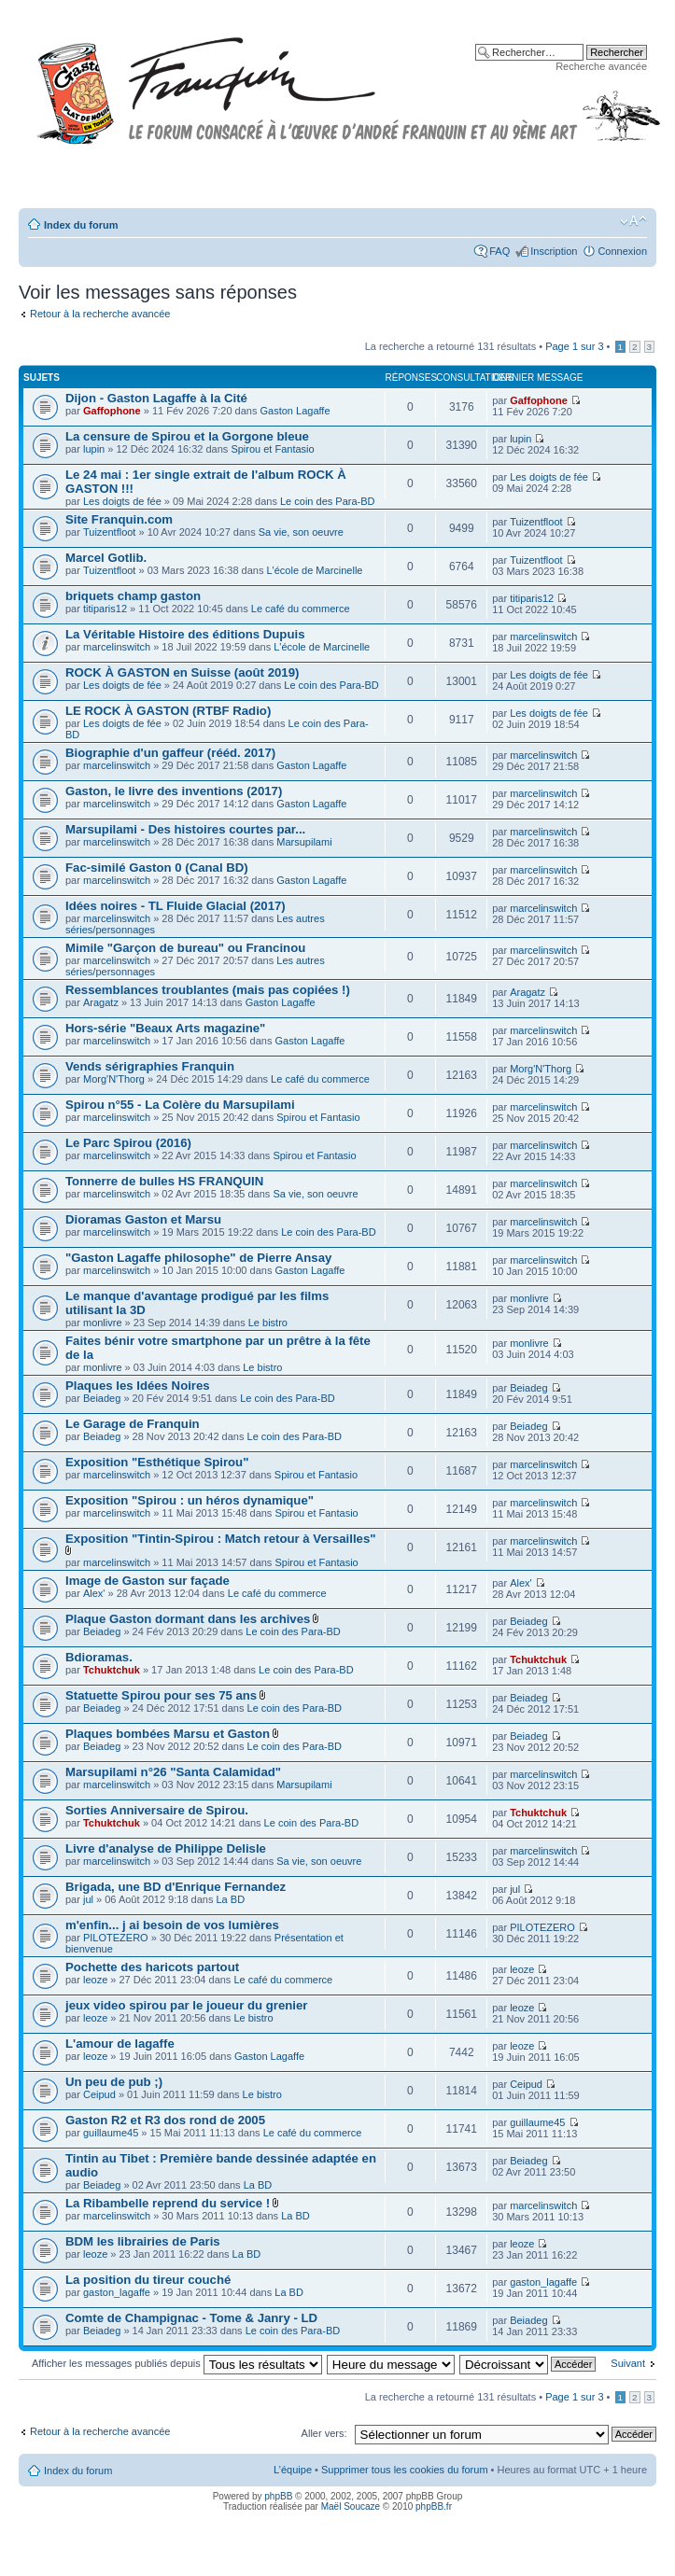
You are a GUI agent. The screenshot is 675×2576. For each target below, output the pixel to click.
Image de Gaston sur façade (147, 1581)
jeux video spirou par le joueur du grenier (186, 2005)
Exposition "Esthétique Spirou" (156, 1462)
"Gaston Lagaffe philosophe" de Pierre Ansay (198, 1258)
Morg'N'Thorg (114, 1079)
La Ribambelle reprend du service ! (167, 2203)
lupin (94, 449)
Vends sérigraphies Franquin (149, 1066)
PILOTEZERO (115, 1937)
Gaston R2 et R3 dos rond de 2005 (165, 2120)
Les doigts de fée (122, 501)
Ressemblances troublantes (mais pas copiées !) (207, 990)
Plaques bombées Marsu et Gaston (167, 1734)
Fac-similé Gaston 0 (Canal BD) (156, 868)
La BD (231, 1899)
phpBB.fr (433, 2506)
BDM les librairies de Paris (142, 2241)
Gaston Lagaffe (295, 410)
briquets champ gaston (133, 596)
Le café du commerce (300, 608)
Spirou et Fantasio (272, 449)
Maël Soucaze (350, 2506)
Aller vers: (324, 2433)
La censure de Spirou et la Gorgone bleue (187, 436)
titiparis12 (105, 608)
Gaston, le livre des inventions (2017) (173, 791)
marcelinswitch (116, 646)
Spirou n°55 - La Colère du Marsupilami (180, 1105)
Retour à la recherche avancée (100, 313)
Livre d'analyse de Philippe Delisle (165, 1848)
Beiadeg (101, 1398)
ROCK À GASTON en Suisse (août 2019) (182, 672)
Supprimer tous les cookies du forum (404, 2469)
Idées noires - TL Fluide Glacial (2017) (175, 906)
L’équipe (293, 2469)
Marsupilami (303, 841)
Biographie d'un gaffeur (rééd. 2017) (170, 753)
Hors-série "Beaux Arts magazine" (165, 1028)
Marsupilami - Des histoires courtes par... (185, 829)
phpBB (278, 2496)
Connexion (622, 251)
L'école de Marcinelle (314, 570)
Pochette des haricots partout (152, 1967)
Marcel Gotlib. (106, 558)
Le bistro (268, 1322)
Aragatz (101, 1002)
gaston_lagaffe (116, 2292)
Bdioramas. (99, 1657)
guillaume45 (110, 2132)
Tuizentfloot (109, 532)
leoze (95, 1979)
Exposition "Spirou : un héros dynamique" (189, 1500)
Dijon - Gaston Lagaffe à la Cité (156, 398)
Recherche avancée (601, 66)
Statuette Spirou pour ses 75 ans (161, 1695)
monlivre (102, 1322)
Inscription (553, 251)
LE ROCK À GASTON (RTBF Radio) (168, 711)
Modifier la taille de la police (633, 221)
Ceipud (99, 2094)
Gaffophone (112, 410)
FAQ (499, 251)
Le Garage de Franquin (132, 1424)
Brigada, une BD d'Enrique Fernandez (175, 1887)
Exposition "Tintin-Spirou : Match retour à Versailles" (220, 1539)
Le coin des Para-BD (327, 501)
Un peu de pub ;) (113, 2082)
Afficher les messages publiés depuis (177, 2363)
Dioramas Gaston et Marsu (143, 1219)
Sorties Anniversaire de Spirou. (156, 1810)
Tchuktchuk (111, 1669)
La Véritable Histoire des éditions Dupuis (184, 634)
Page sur (574, 346)
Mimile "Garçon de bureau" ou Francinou (185, 948)
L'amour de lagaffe (120, 2044)
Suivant (628, 2363)
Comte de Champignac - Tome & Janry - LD (191, 2318)
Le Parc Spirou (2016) (128, 1143)
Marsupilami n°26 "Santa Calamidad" (173, 1772)
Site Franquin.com (119, 519)
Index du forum (81, 225)
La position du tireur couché (148, 2280)
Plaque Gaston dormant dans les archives (187, 1619)
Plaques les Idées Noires (137, 1386)
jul (88, 1899)
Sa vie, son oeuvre (301, 532)
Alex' (94, 1593)
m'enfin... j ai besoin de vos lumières (172, 1925)
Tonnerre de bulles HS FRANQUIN (164, 1181)
